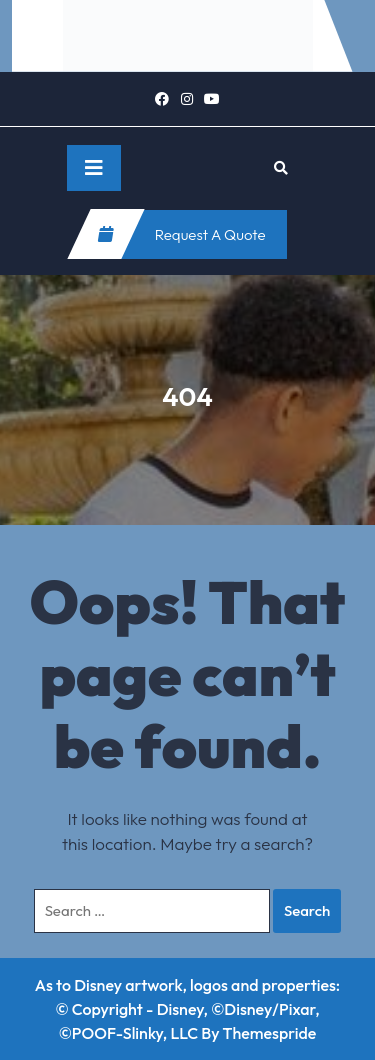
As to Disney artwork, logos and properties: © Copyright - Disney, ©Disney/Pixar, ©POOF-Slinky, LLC (187, 1009)
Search (307, 910)
